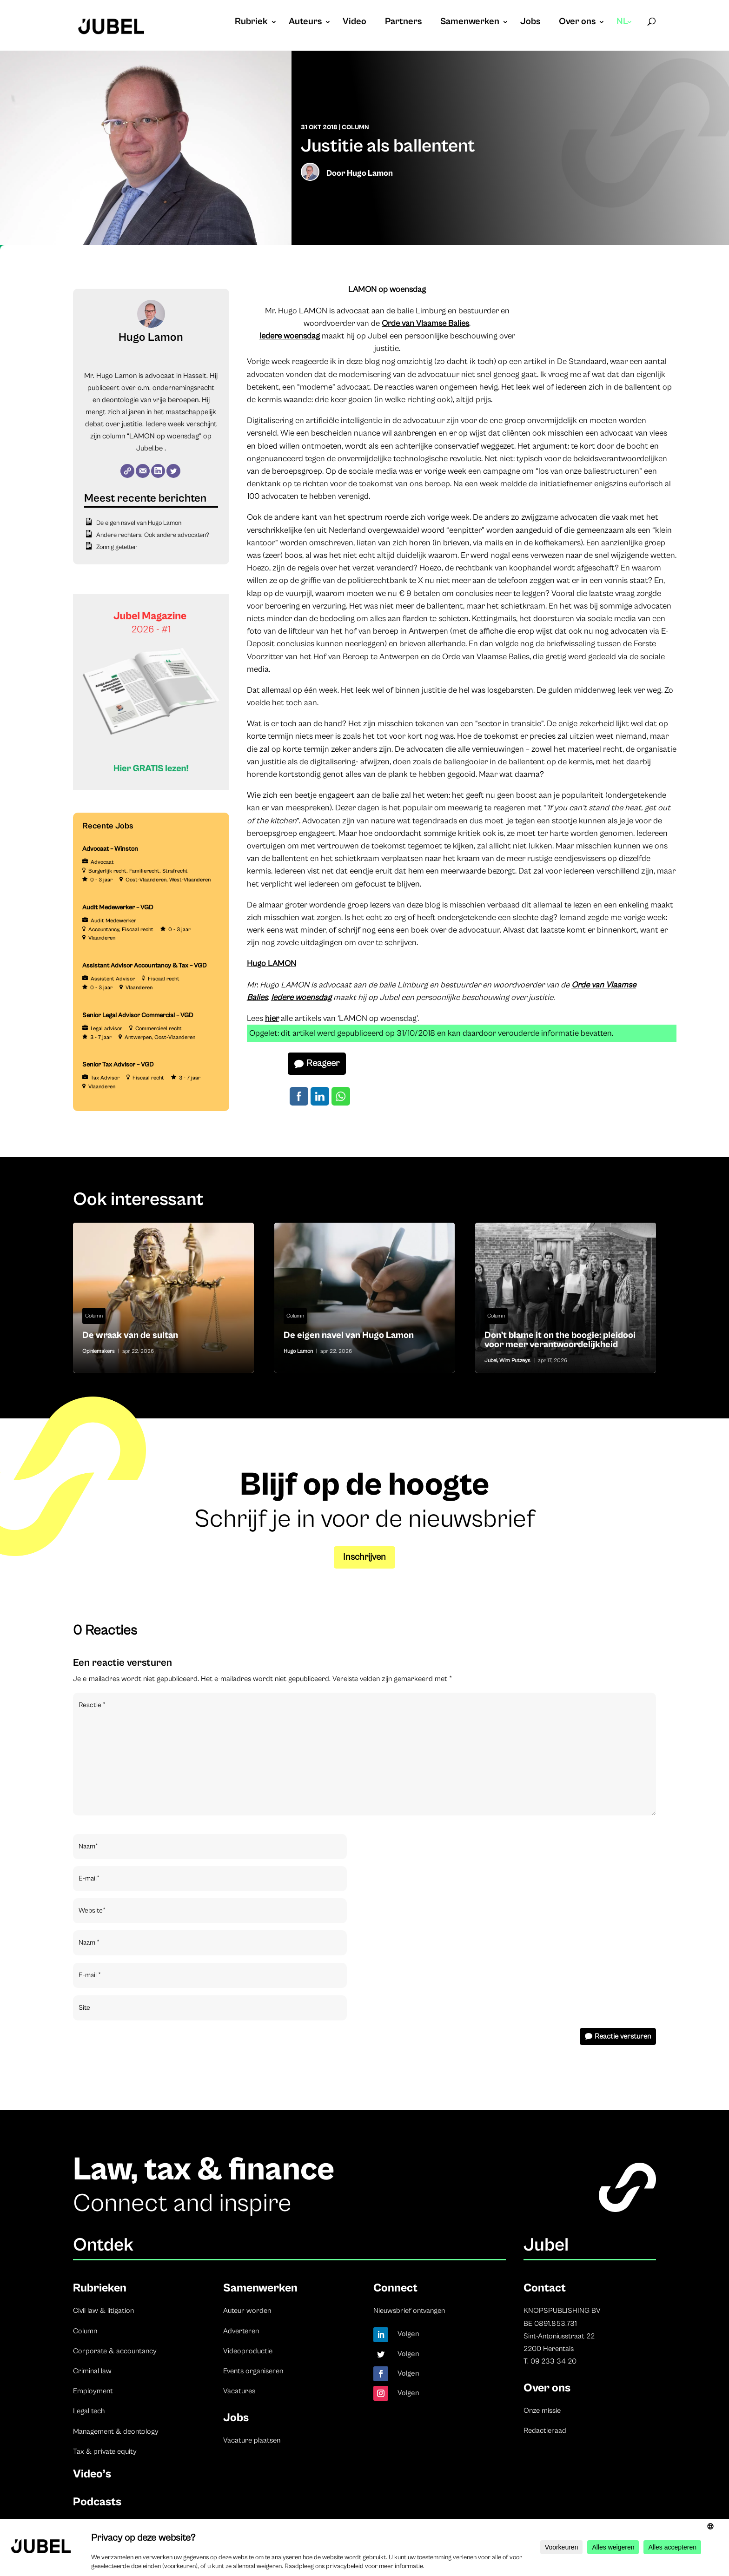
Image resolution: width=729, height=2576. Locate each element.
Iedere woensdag (289, 336)
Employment (93, 2391)
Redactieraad (545, 2430)
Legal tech (89, 2411)
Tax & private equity (105, 2451)
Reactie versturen (623, 2036)
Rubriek (251, 23)
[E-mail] (143, 471)
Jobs (530, 23)
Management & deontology (116, 2431)
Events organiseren (253, 2371)
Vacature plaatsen (251, 2440)
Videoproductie (247, 2351)
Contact (545, 2288)
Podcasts (97, 2502)
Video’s (92, 2474)
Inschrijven (364, 1557)
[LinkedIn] (158, 471)
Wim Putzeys (514, 1361)
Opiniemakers (98, 1351)
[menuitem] (624, 31)
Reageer (322, 1063)
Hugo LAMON (271, 963)
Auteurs (305, 23)
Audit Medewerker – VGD (117, 907)
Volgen (408, 2334)
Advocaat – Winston (110, 849)
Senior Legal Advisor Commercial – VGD (137, 1015)
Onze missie (542, 2410)
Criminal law (92, 2371)
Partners (403, 23)
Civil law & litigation (103, 2310)
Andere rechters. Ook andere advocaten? (152, 535)
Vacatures (239, 2391)
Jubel (490, 1361)
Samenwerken (469, 23)
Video (354, 23)
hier (272, 1018)
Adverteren (241, 2331)
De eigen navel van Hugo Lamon (138, 523)
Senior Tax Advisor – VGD (118, 1064)
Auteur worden (247, 2310)
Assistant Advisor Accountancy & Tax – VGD (144, 965)
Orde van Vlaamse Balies (425, 323)
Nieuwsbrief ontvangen (409, 2310)
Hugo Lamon (370, 173)
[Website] (127, 471)
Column (355, 127)
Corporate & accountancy (115, 2351)
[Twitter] (173, 471)
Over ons (577, 23)
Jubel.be (149, 448)
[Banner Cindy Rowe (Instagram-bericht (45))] (151, 788)
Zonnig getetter (116, 547)
